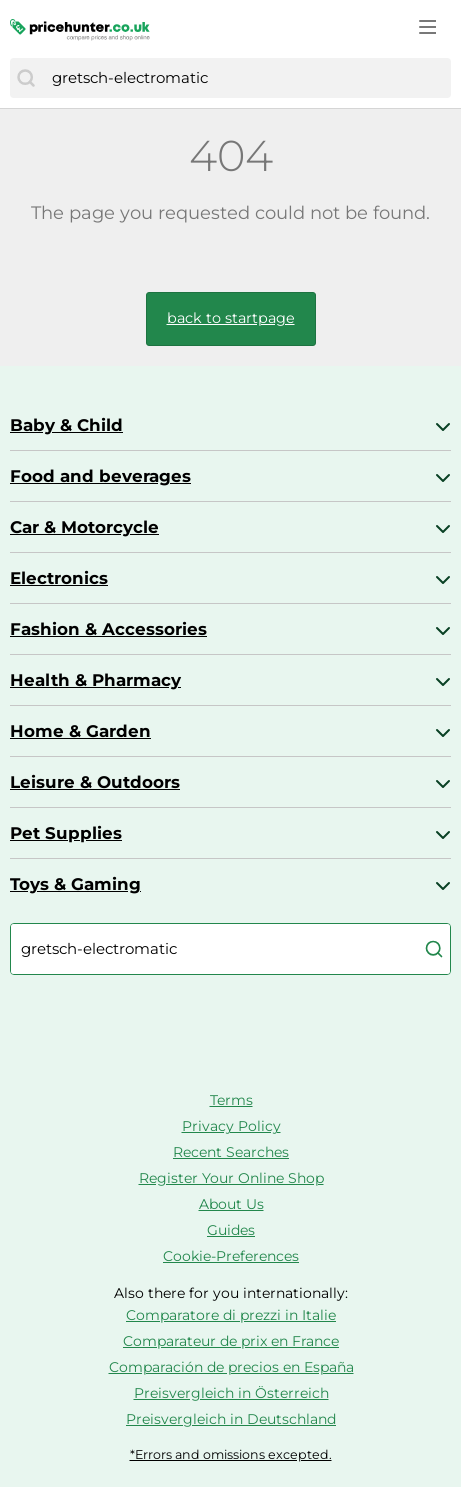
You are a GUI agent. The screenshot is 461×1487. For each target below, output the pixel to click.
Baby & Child (66, 425)
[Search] (26, 78)
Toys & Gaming (75, 884)
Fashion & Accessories (108, 629)
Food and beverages (100, 476)
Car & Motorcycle (84, 527)
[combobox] (246, 78)
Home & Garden (80, 731)
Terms (231, 1100)
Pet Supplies (66, 833)
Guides (231, 1230)
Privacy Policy (231, 1126)
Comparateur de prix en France (231, 1341)
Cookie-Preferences (231, 1256)
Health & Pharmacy (95, 680)
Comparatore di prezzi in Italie (231, 1315)
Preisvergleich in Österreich (231, 1393)
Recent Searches (231, 1152)
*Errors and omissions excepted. (231, 1454)
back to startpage (231, 318)
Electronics (59, 578)
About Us (231, 1204)
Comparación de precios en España (231, 1367)
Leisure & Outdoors (95, 782)
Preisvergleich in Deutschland (231, 1419)
